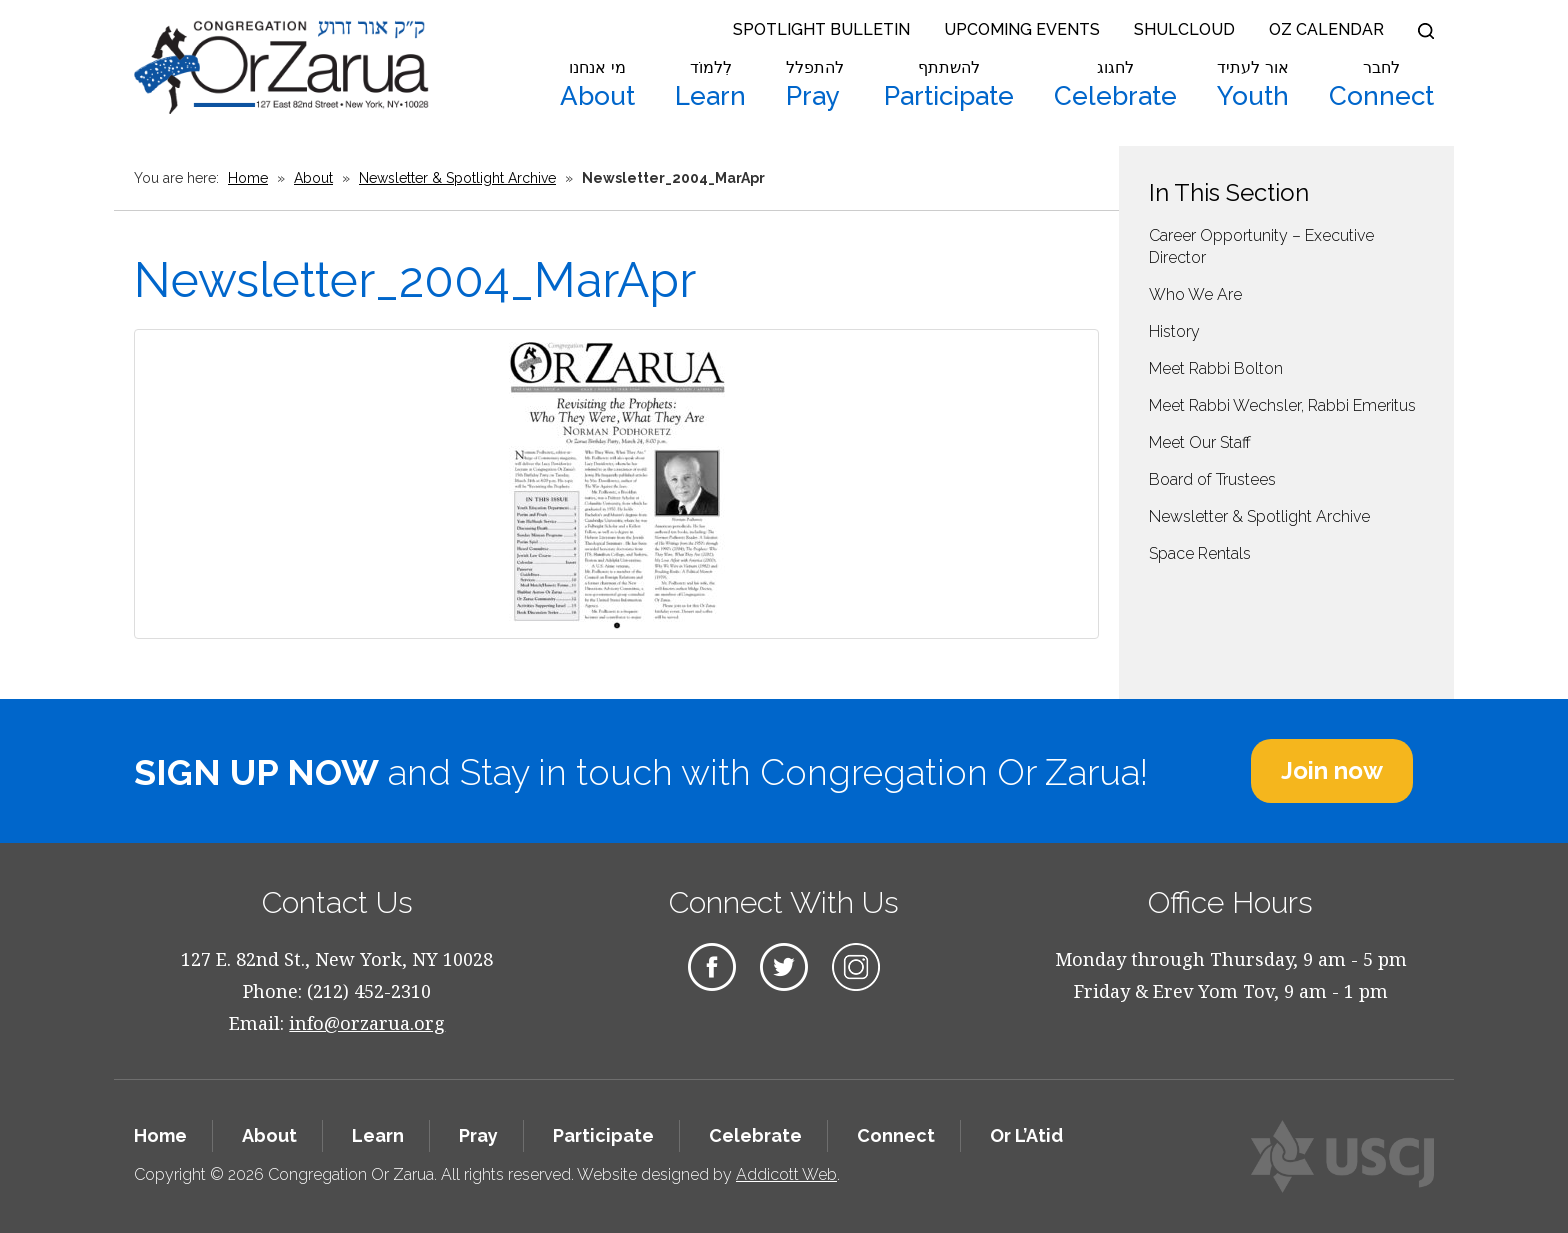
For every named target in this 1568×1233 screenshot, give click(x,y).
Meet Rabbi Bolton (1216, 368)
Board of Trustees (1212, 479)
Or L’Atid (1026, 1135)
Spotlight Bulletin (821, 29)
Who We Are (1195, 294)
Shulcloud (1184, 29)
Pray (815, 85)
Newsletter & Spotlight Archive (457, 178)
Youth (1253, 85)
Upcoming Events (1022, 29)
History (1174, 331)
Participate (949, 85)
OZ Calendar (1326, 29)
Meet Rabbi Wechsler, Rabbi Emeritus (1282, 405)
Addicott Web (786, 1174)
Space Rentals (1200, 553)
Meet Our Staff (1200, 442)
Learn (710, 85)
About (597, 85)
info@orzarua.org (367, 1023)
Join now (1332, 770)
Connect (1381, 85)
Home (248, 178)
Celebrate (1115, 85)
